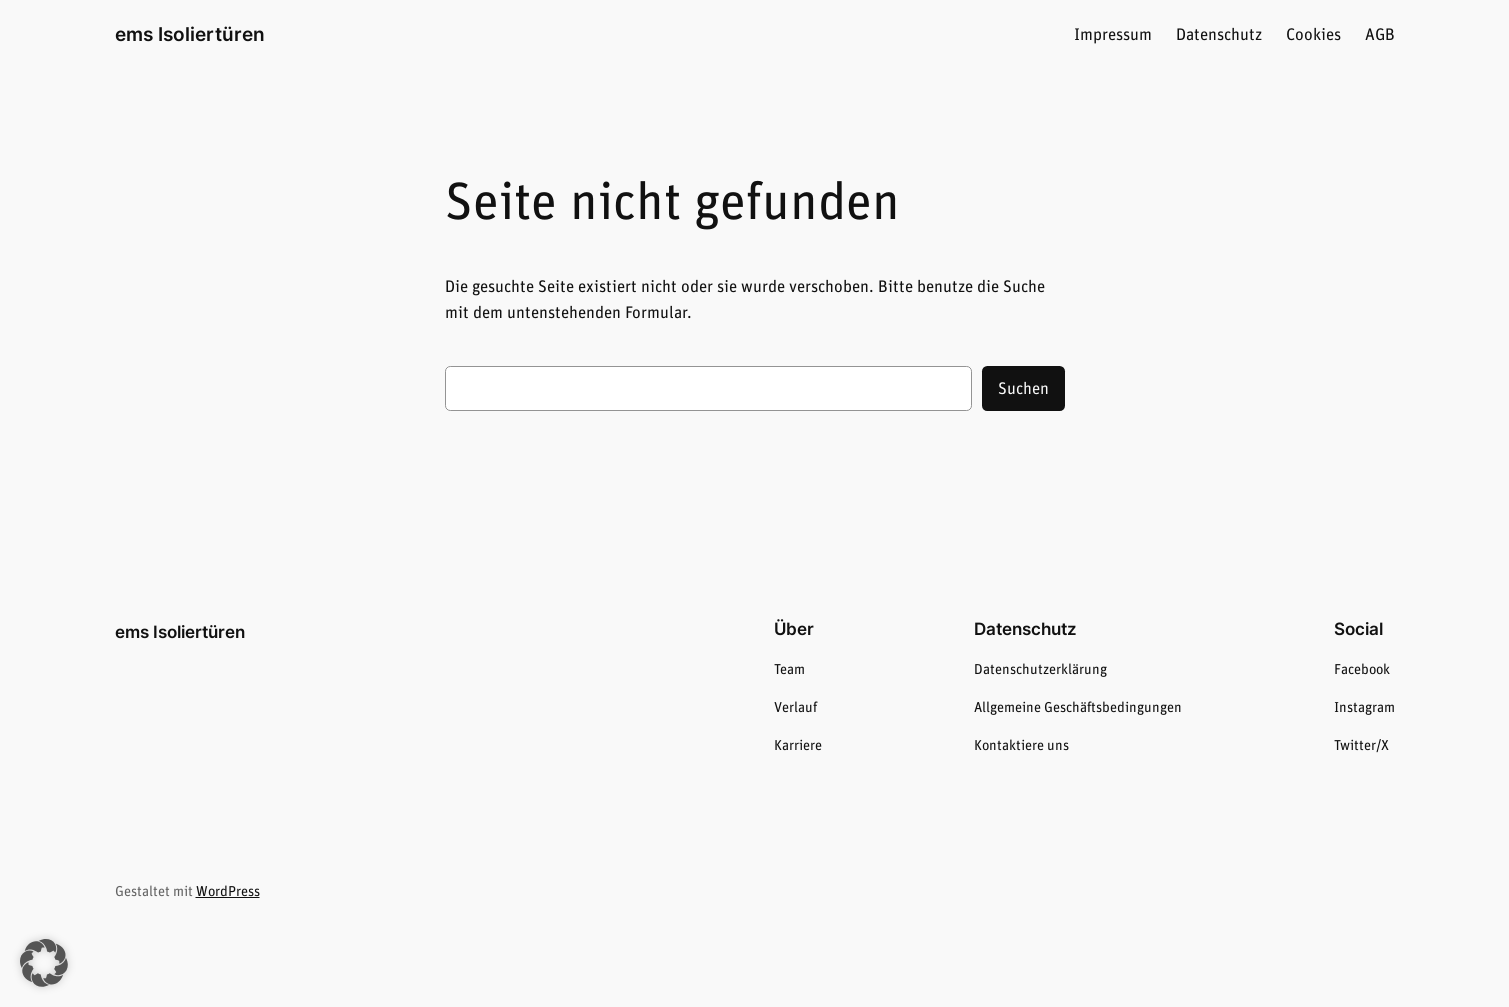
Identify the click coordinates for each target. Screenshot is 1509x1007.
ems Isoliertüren (190, 34)
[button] (44, 963)
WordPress (228, 892)
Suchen (1023, 389)
